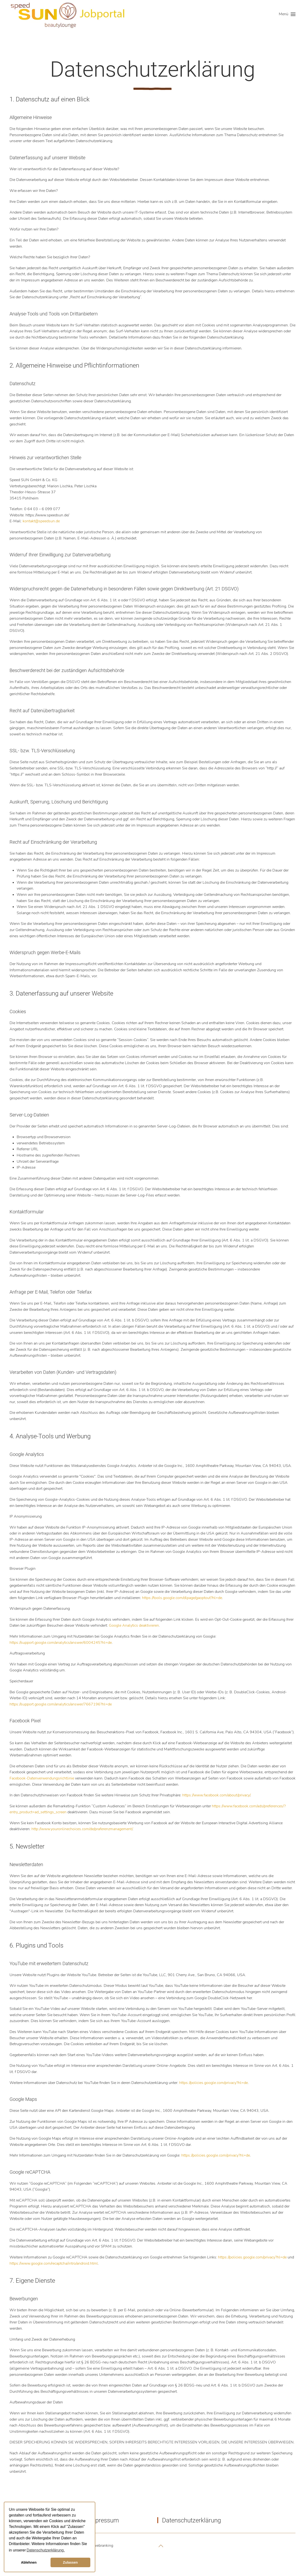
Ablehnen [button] (29, 2562)
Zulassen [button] (70, 2562)
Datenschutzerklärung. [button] (46, 2550)
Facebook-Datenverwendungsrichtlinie (42, 1778)
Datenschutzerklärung (191, 2520)
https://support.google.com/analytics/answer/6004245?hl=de (61, 1642)
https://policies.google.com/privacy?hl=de (213, 2082)
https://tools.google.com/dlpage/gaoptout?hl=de (182, 1597)
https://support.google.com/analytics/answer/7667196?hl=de (61, 1704)
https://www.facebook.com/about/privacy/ (216, 1795)
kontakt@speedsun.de (41, 521)
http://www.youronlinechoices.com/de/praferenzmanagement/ (81, 1829)
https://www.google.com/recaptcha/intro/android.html (54, 2263)
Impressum (103, 2520)
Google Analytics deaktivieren (134, 1625)
